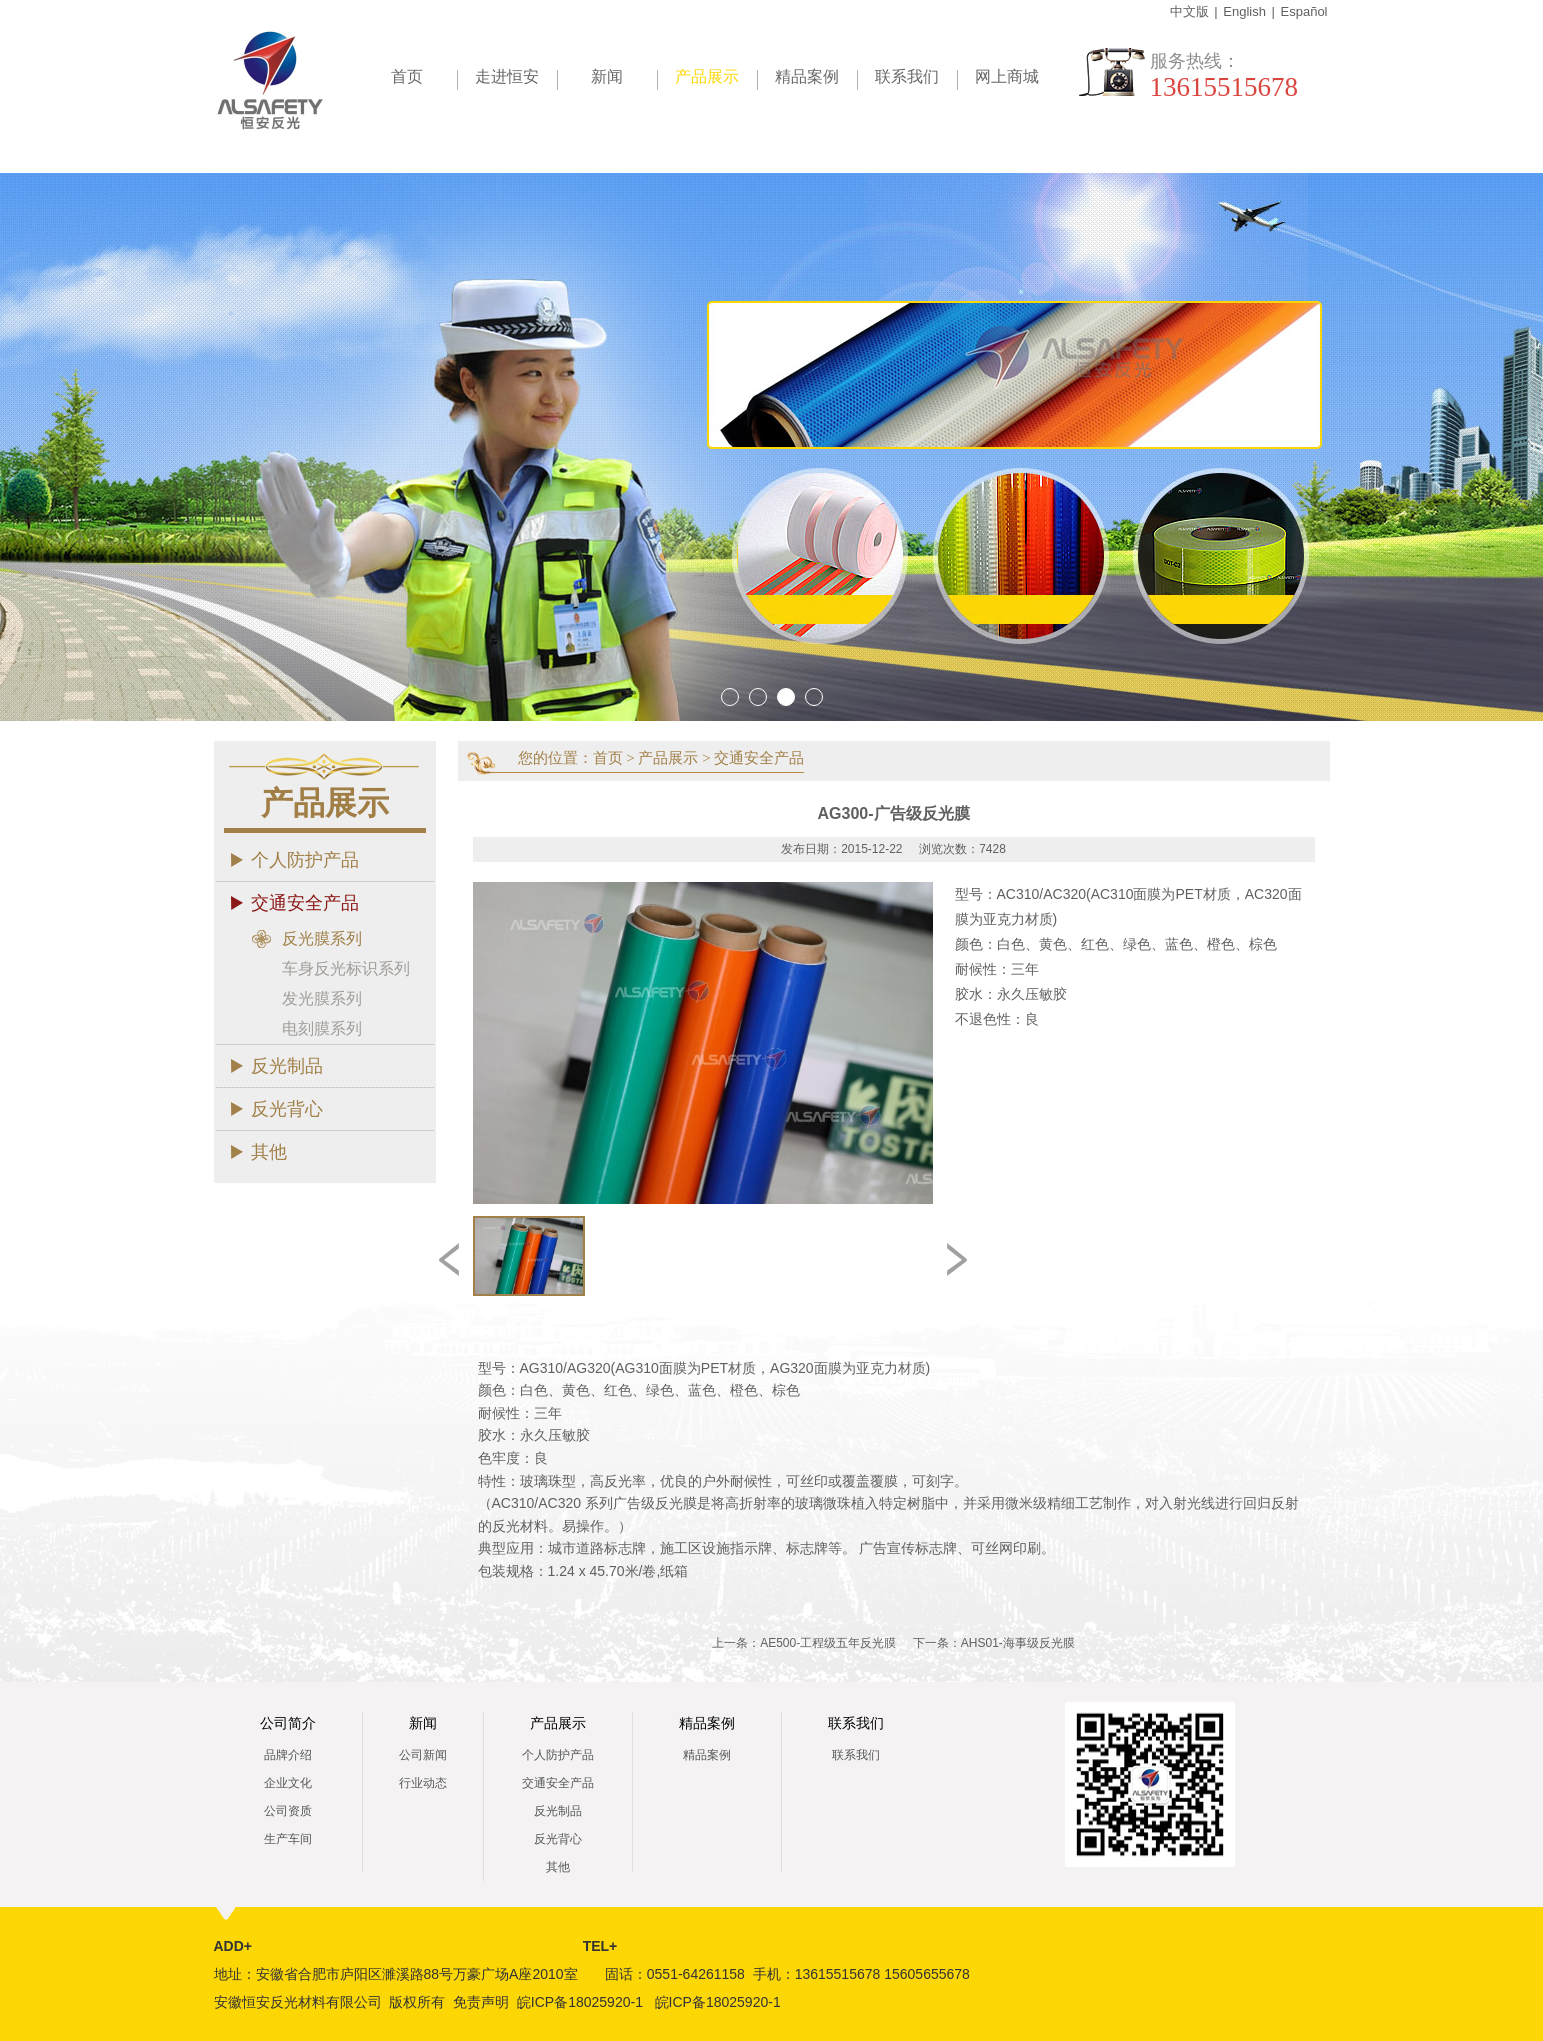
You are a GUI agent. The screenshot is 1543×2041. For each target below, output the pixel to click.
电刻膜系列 (322, 1028)
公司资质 (288, 1811)
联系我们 (907, 76)
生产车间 (288, 1839)
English (1244, 11)
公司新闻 (423, 1755)
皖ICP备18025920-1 (580, 2002)
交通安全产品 (305, 903)
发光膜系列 (322, 998)
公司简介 (288, 1723)
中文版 (1189, 11)
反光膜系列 (322, 938)
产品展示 (716, 80)
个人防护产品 (305, 860)
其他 (269, 1152)
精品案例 (807, 76)
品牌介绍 (288, 1755)
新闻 (607, 76)
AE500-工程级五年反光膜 (828, 1643)
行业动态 (423, 1783)
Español (1304, 11)
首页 (407, 76)
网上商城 (1007, 76)
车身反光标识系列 (346, 968)
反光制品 (287, 1066)
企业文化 (288, 1783)
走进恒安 (507, 76)
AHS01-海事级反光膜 (1018, 1643)
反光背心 (287, 1109)
